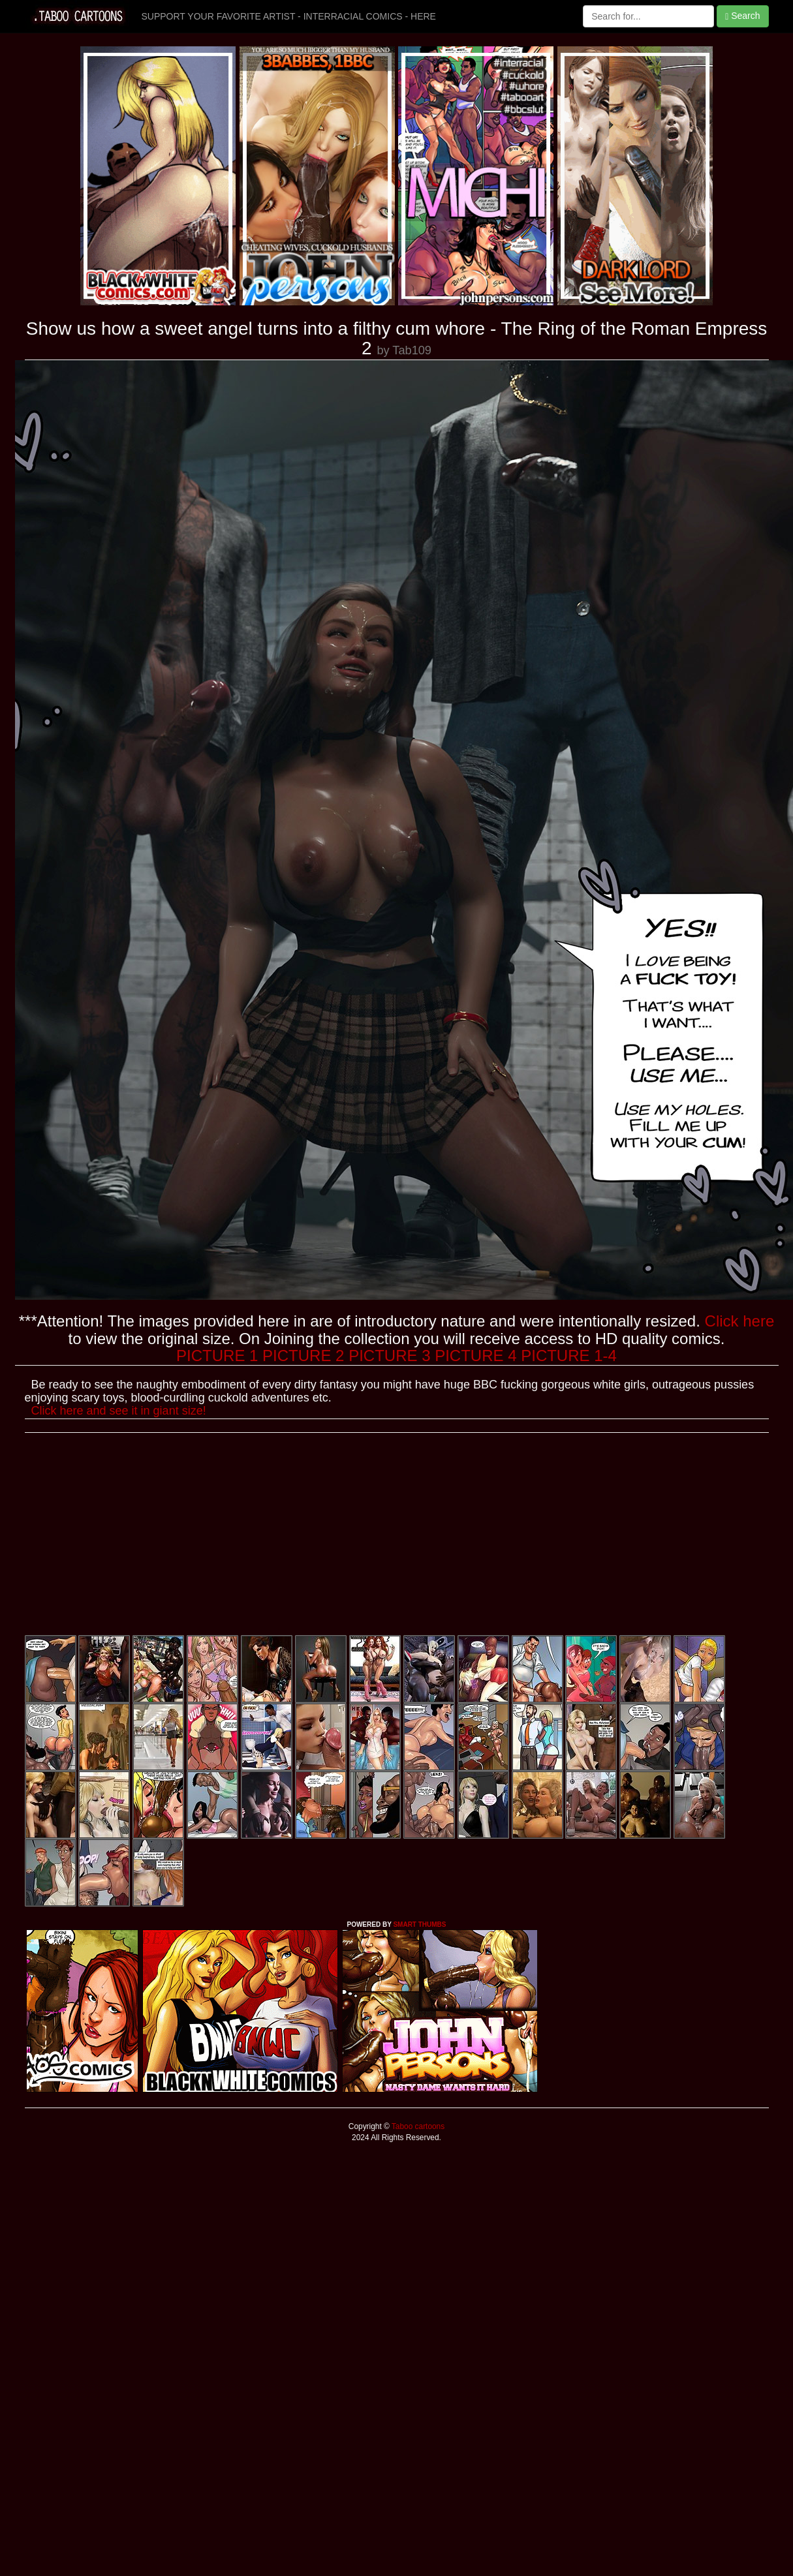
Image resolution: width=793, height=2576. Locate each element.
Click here (740, 1321)
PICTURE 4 (475, 1355)
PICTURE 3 (389, 1355)
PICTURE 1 (217, 1355)
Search (742, 16)
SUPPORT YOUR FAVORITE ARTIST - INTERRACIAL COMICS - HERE (289, 16)
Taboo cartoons (417, 2126)
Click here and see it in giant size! (118, 1410)
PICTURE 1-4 (569, 1355)
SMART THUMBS (419, 1924)
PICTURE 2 (303, 1355)
